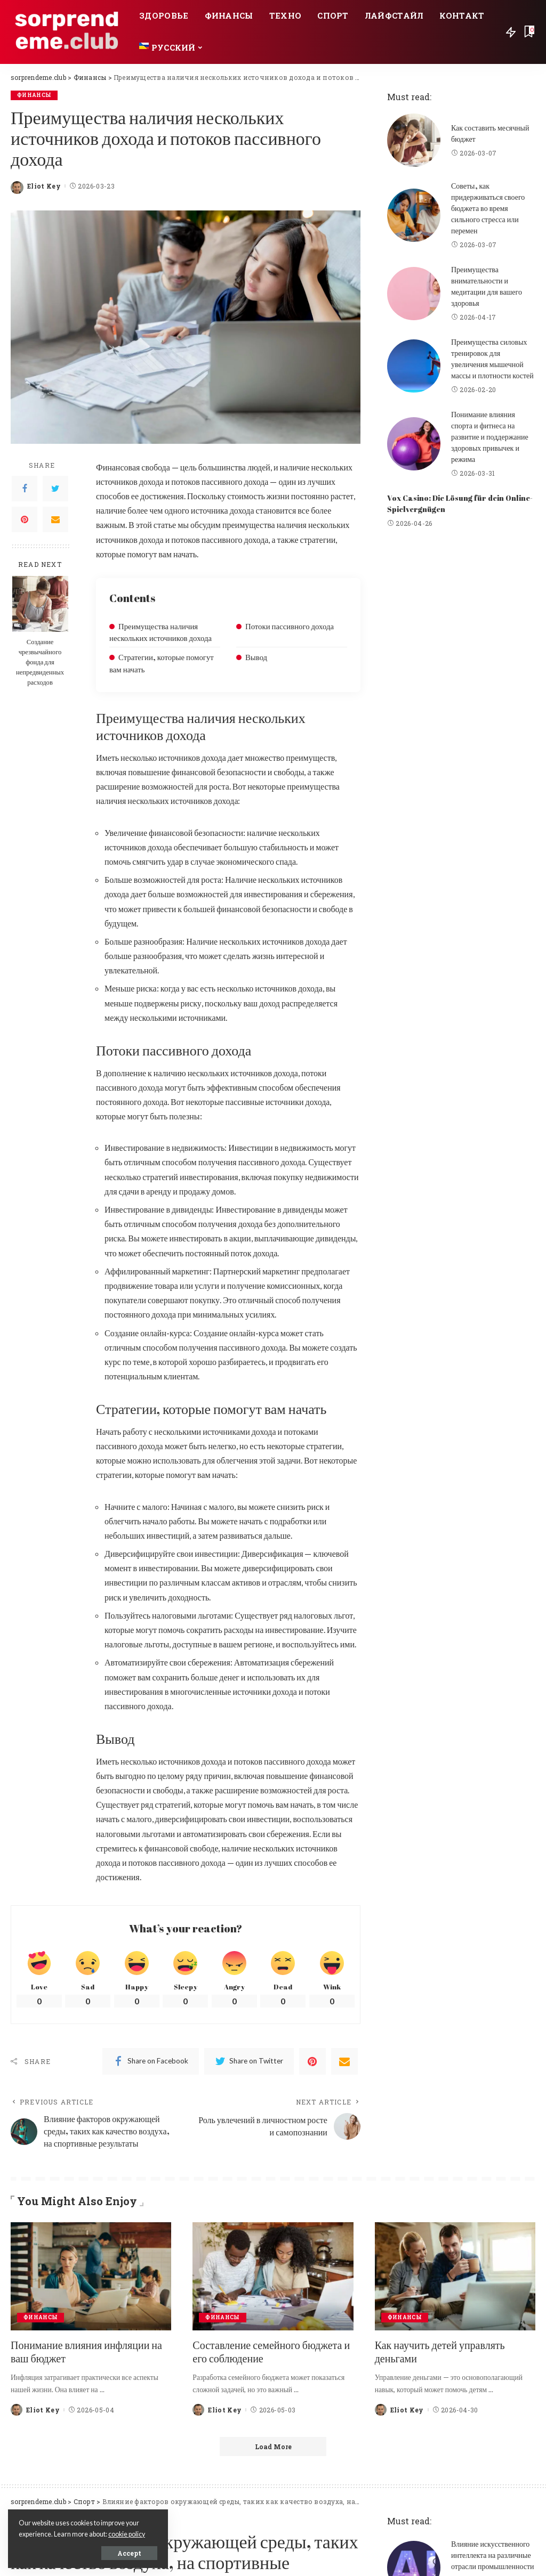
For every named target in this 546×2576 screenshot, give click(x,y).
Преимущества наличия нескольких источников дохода (160, 632)
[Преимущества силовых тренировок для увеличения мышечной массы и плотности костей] (413, 366)
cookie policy (126, 2534)
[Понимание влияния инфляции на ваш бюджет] (91, 2276)
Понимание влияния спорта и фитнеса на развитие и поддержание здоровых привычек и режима (489, 436)
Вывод (256, 657)
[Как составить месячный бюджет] (413, 140)
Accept (129, 2553)
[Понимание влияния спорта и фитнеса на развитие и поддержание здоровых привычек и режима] (413, 443)
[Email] (55, 519)
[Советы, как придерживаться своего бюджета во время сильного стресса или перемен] (413, 215)
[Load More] (273, 2446)
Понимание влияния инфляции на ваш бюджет (86, 2352)
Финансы (34, 95)
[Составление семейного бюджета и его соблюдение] (272, 2276)
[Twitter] (55, 488)
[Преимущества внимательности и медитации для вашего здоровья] (413, 293)
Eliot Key (44, 186)
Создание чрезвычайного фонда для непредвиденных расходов (40, 662)
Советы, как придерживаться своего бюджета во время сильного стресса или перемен (488, 208)
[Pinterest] (24, 519)
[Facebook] (24, 488)
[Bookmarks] (528, 32)
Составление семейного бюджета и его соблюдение (271, 2352)
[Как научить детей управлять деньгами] (455, 2276)
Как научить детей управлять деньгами (440, 2352)
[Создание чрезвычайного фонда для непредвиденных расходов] (40, 604)
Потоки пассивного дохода (289, 626)
